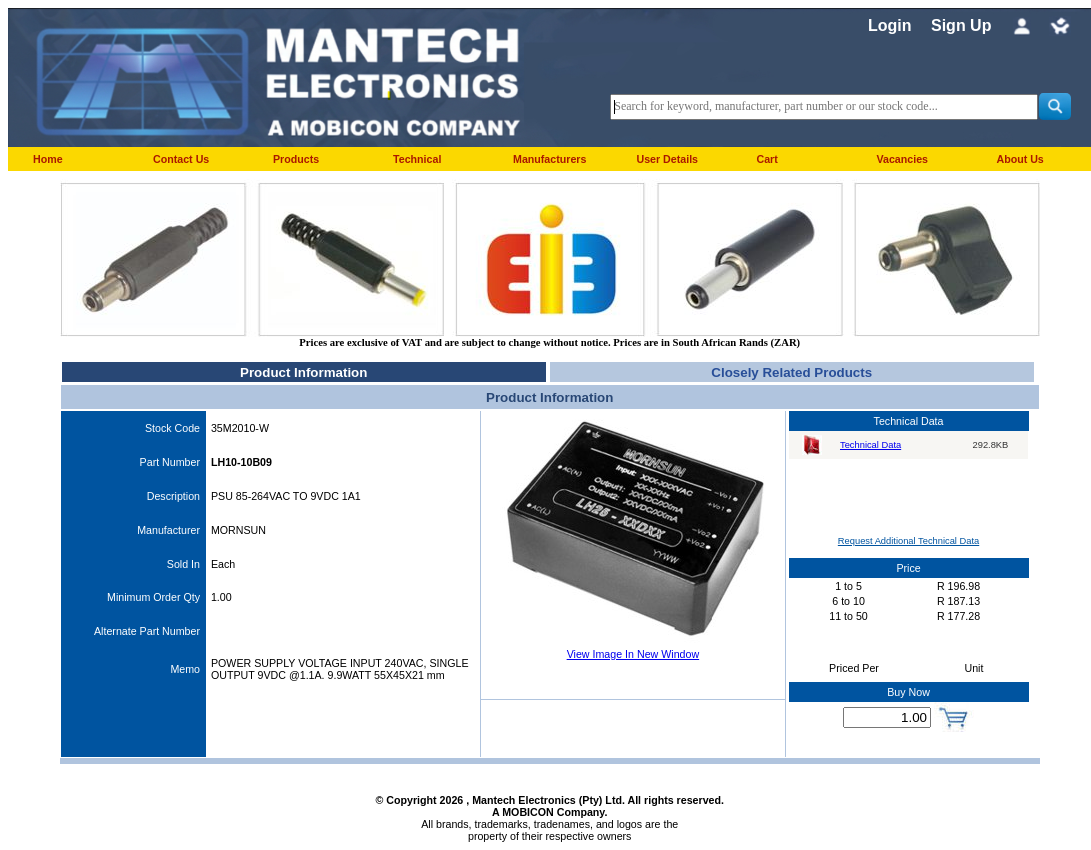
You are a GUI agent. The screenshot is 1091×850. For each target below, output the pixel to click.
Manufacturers (549, 159)
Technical (417, 159)
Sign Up (961, 25)
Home (48, 159)
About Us (1019, 159)
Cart (766, 159)
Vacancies (902, 159)
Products (296, 159)
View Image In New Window (633, 654)
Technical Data (870, 445)
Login (890, 25)
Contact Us (181, 159)
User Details (667, 159)
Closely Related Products (791, 372)
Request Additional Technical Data (908, 541)
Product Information (303, 372)
